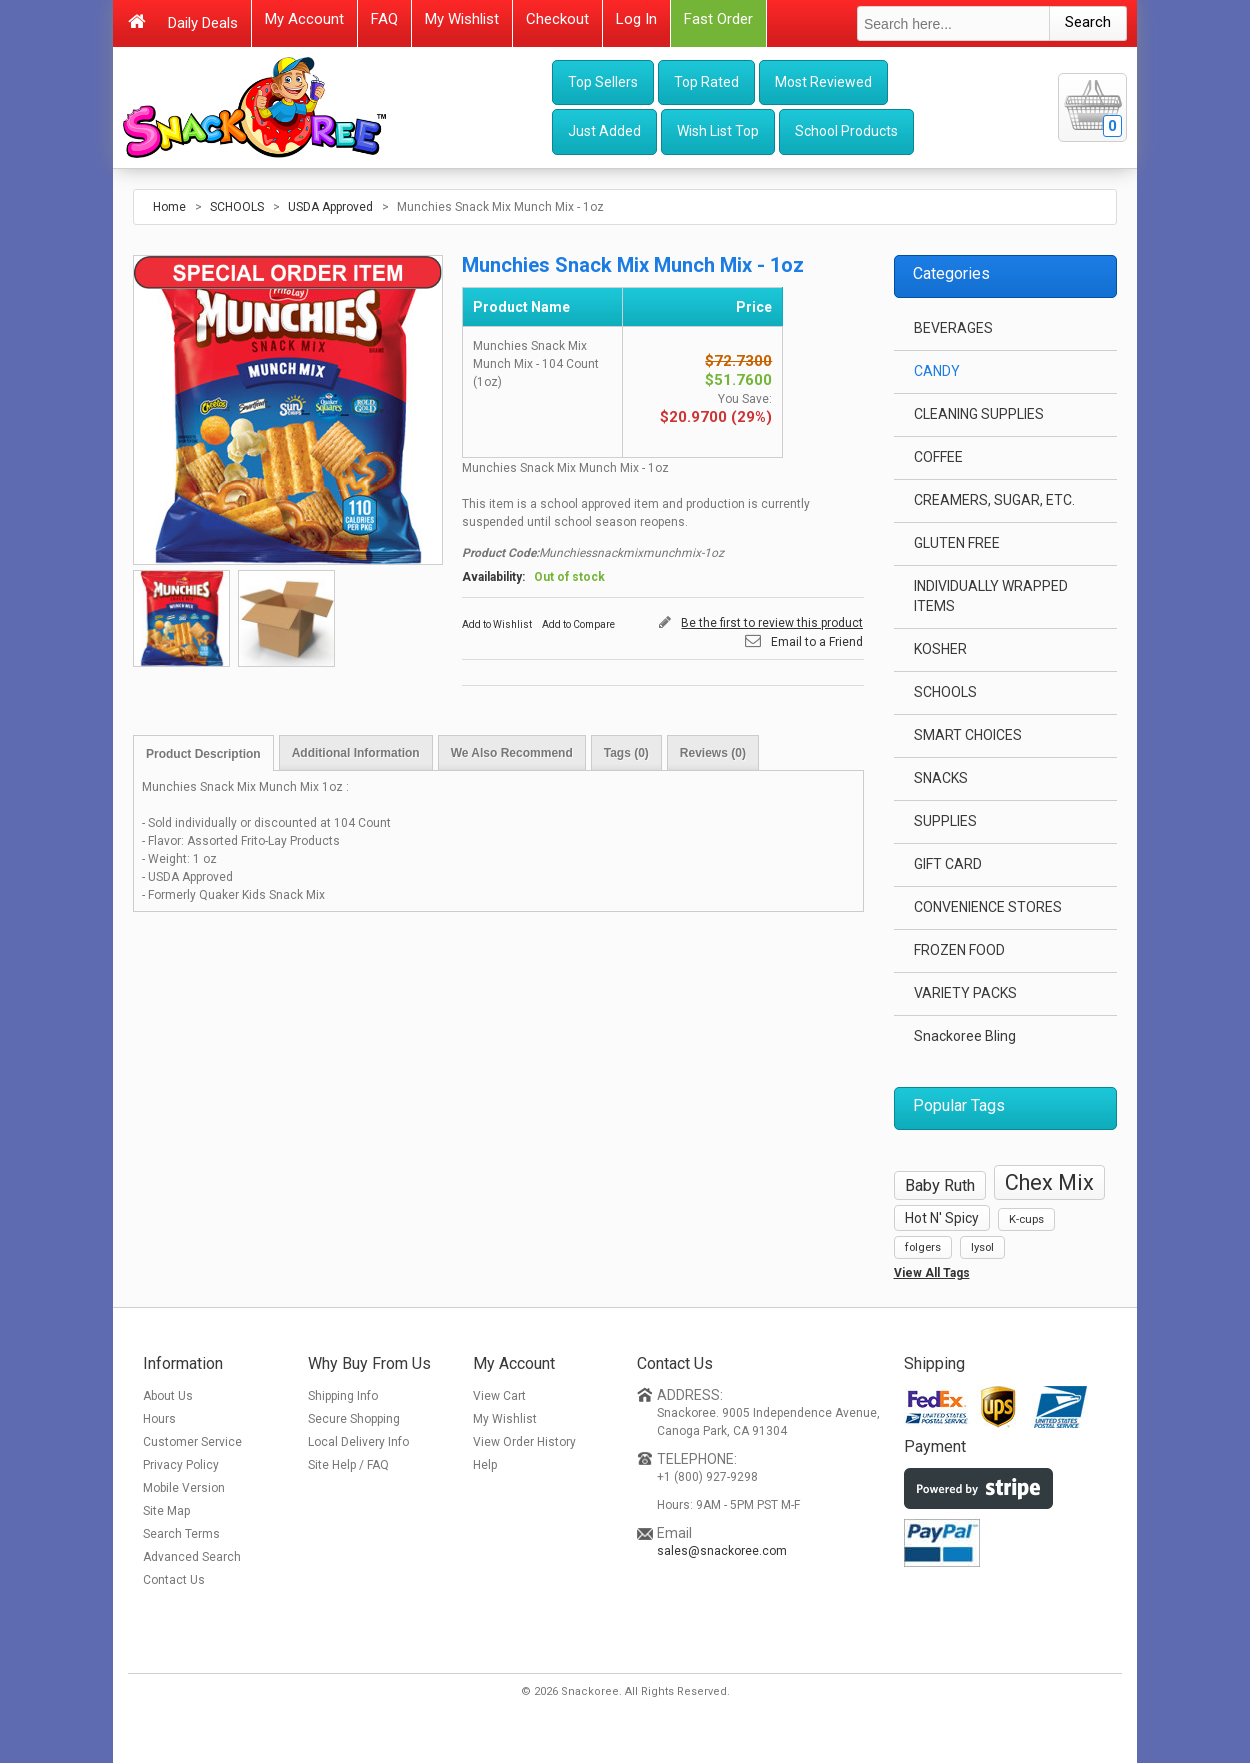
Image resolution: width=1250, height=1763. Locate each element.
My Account (304, 19)
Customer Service (192, 1442)
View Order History (524, 1442)
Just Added (604, 131)
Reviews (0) (713, 753)
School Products (846, 131)
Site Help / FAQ (348, 1465)
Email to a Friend (817, 642)
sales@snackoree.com (722, 1551)
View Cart (499, 1396)
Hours (159, 1419)
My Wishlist (462, 19)
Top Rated (706, 82)
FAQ (384, 19)
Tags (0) (626, 753)
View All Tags (932, 1273)
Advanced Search (192, 1557)
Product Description (203, 754)
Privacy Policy (181, 1465)
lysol (982, 1247)
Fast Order (718, 19)
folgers (923, 1247)
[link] (969, 1624)
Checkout (557, 19)
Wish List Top (718, 131)
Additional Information (356, 753)
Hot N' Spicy (942, 1218)
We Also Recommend (512, 753)
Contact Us (174, 1580)
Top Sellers (603, 82)
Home (169, 207)
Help (485, 1465)
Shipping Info (343, 1396)
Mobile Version (184, 1488)
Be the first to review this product (772, 623)
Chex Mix (1049, 1182)
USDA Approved (330, 207)
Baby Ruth (940, 1185)
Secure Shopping (354, 1419)
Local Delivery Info (358, 1442)
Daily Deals (203, 23)
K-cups (1026, 1219)
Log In (636, 19)
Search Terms (181, 1534)
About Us (168, 1396)
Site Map (166, 1511)
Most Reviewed (823, 82)
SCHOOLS (238, 207)
